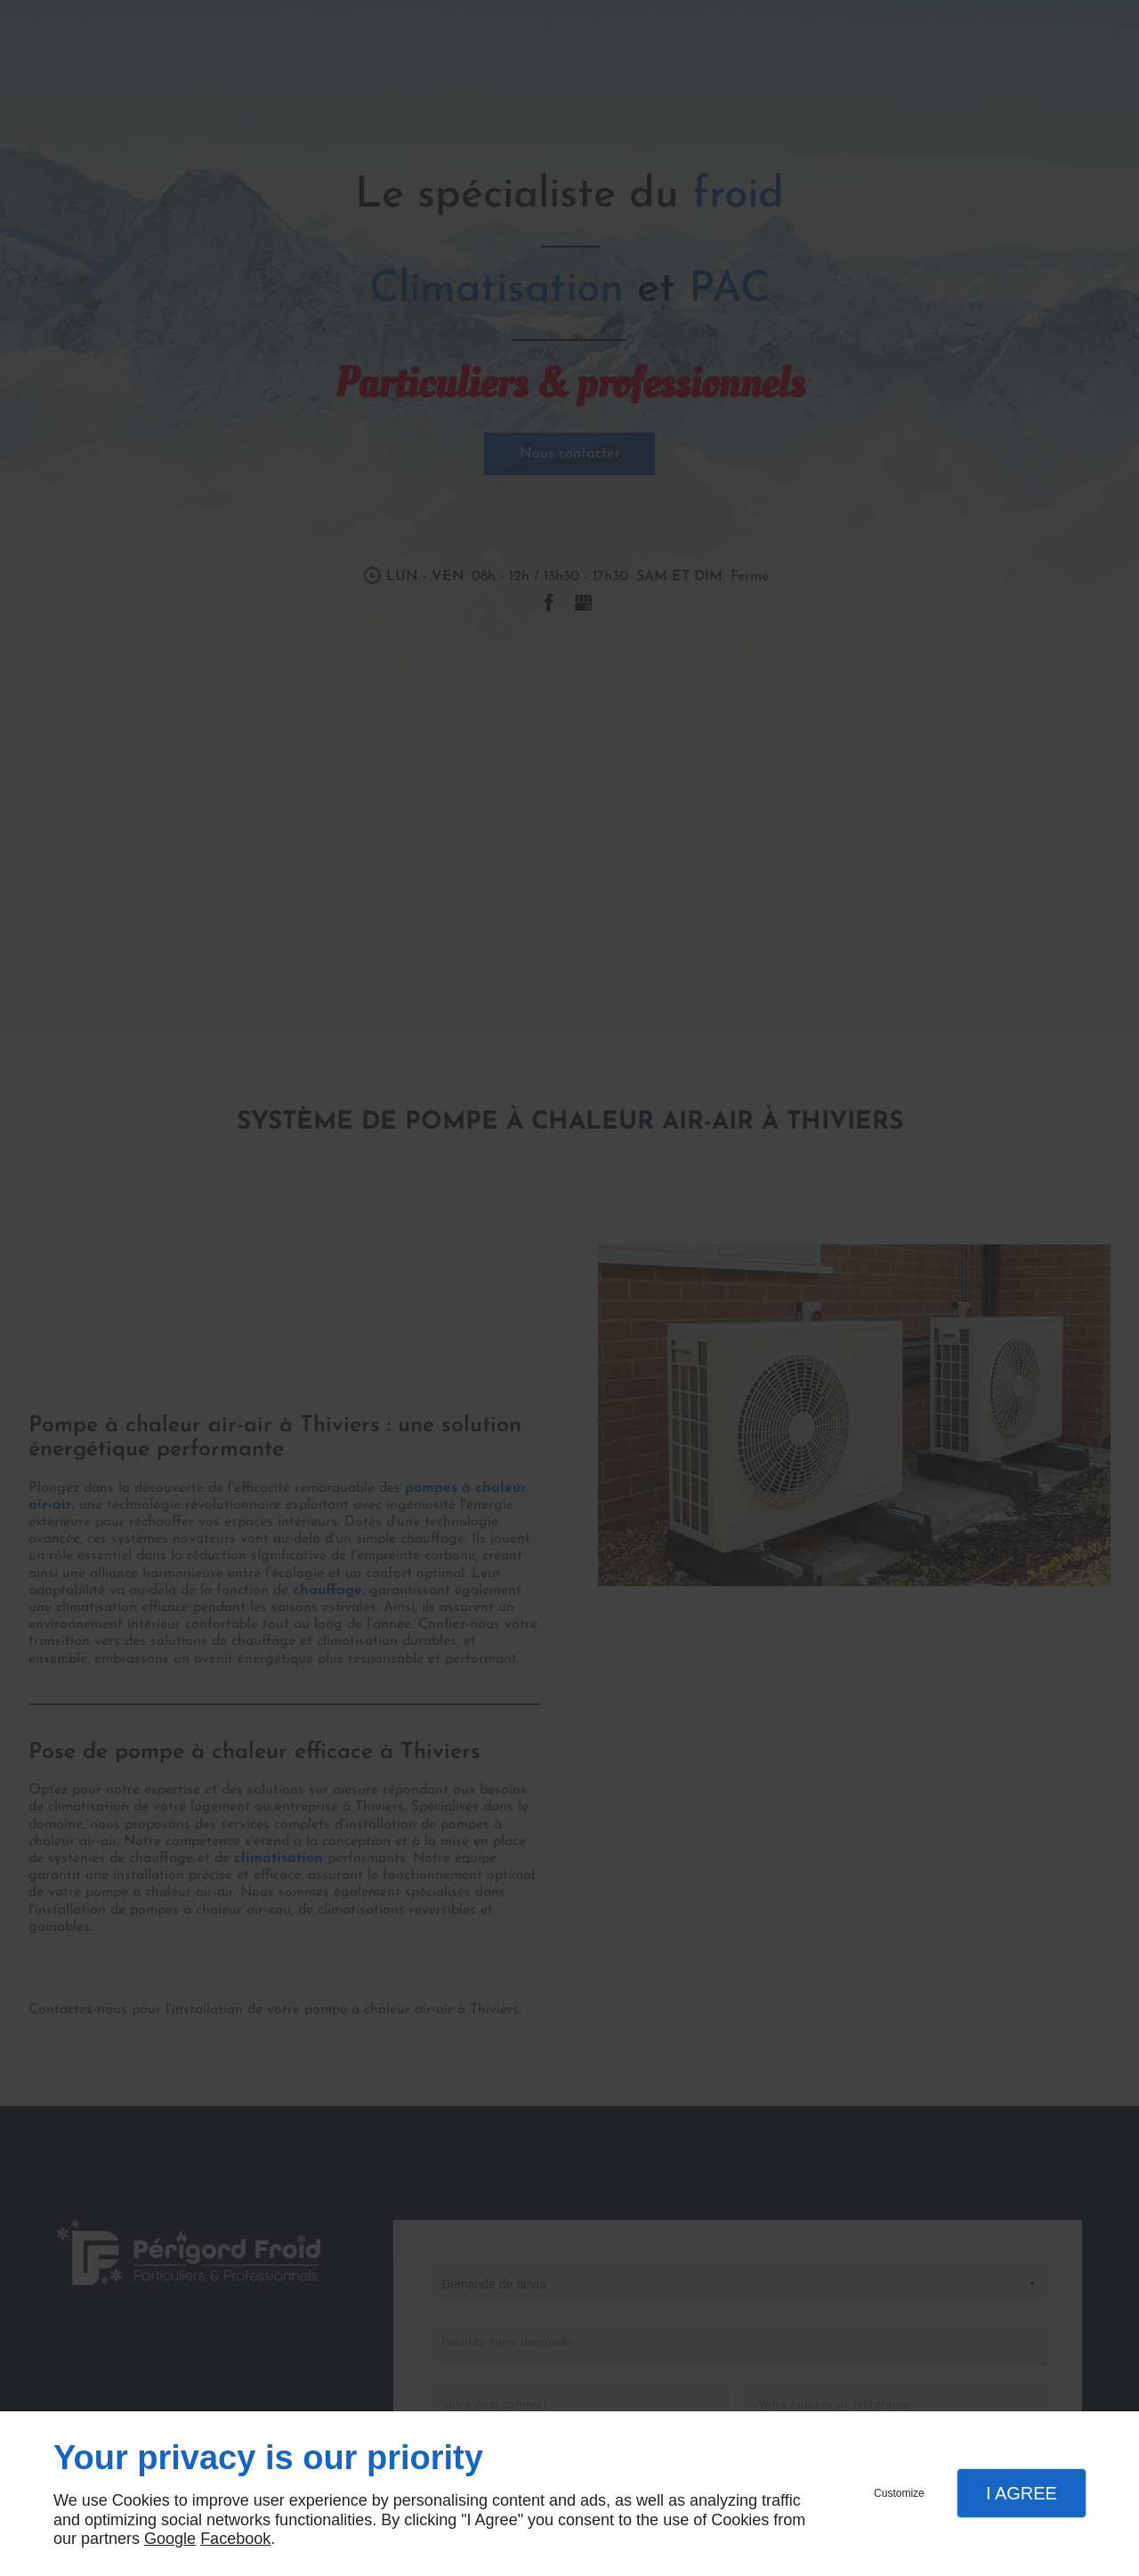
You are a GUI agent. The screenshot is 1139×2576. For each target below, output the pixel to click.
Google (170, 2539)
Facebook (235, 2539)
